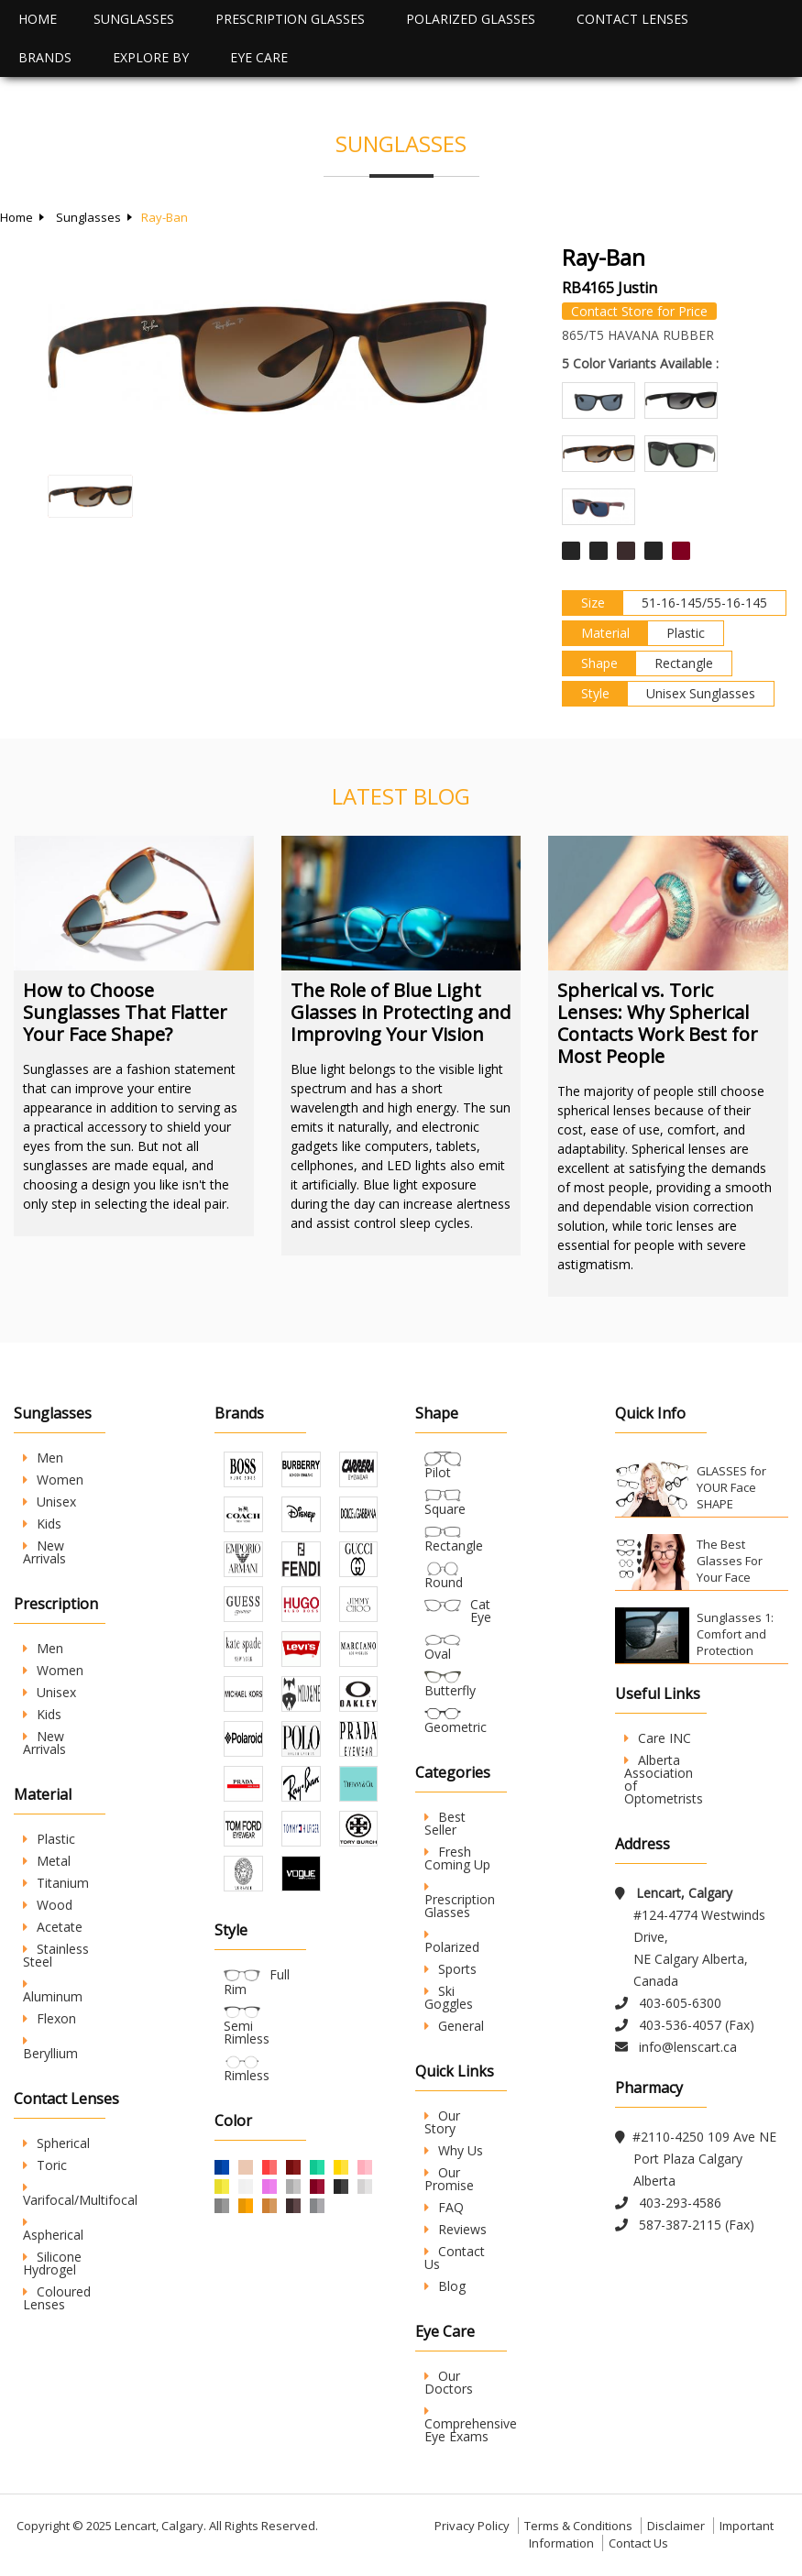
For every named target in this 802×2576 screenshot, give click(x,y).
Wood (47, 1904)
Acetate (52, 1926)
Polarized (451, 1942)
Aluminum (52, 1991)
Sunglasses (133, 18)
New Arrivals (44, 1552)
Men (43, 1457)
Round (443, 1582)
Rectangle (453, 1545)
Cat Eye (480, 1610)
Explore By (151, 57)
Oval (437, 1653)
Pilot (437, 1472)
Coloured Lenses (57, 2298)
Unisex (49, 1501)
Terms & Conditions (578, 2525)
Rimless (246, 2075)
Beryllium (50, 2048)
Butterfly (450, 1690)
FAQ (444, 2207)
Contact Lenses (632, 18)
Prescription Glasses (290, 18)
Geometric (455, 1727)
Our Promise (449, 2179)
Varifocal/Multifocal (80, 2195)
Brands (44, 57)
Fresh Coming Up (457, 1858)
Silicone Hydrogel (52, 2263)
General (454, 2025)
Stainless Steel (56, 1955)
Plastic (49, 1838)
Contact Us (454, 2257)
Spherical (56, 2143)
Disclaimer (676, 2525)
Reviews (455, 2229)
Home (37, 18)
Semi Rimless (246, 2032)
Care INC (657, 1738)
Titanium (56, 1882)
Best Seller (445, 1823)
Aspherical (53, 2229)
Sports (450, 1969)
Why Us (453, 2150)
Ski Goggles (448, 1997)
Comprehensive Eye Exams (470, 2425)
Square (445, 1509)
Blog (445, 2286)
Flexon (49, 2018)
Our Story (442, 2122)
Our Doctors (448, 2382)
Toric (45, 2165)
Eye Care (259, 57)
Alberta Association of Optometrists (663, 1779)
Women (53, 1479)
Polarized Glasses (470, 18)
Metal (47, 1860)
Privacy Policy (472, 2525)
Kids (42, 1523)
